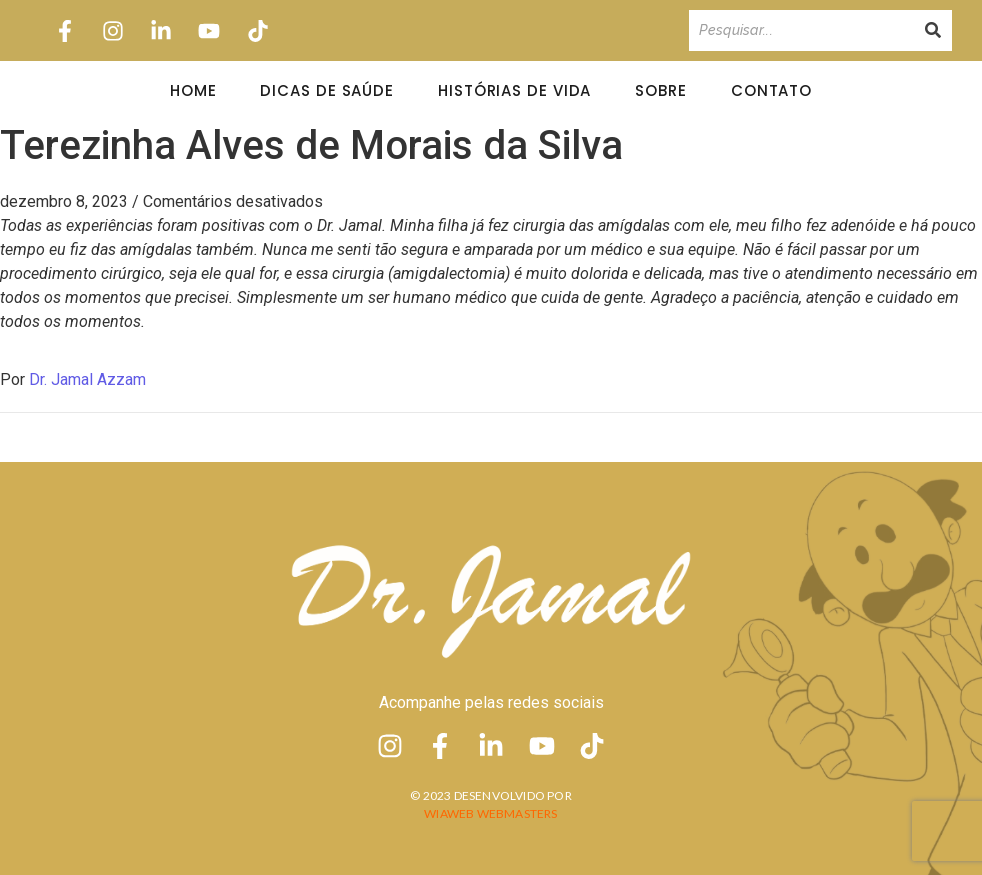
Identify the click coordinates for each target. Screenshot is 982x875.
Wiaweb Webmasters (490, 813)
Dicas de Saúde (327, 90)
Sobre (661, 90)
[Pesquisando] (801, 30)
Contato (771, 90)
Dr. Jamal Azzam (87, 379)
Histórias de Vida (514, 90)
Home (193, 90)
